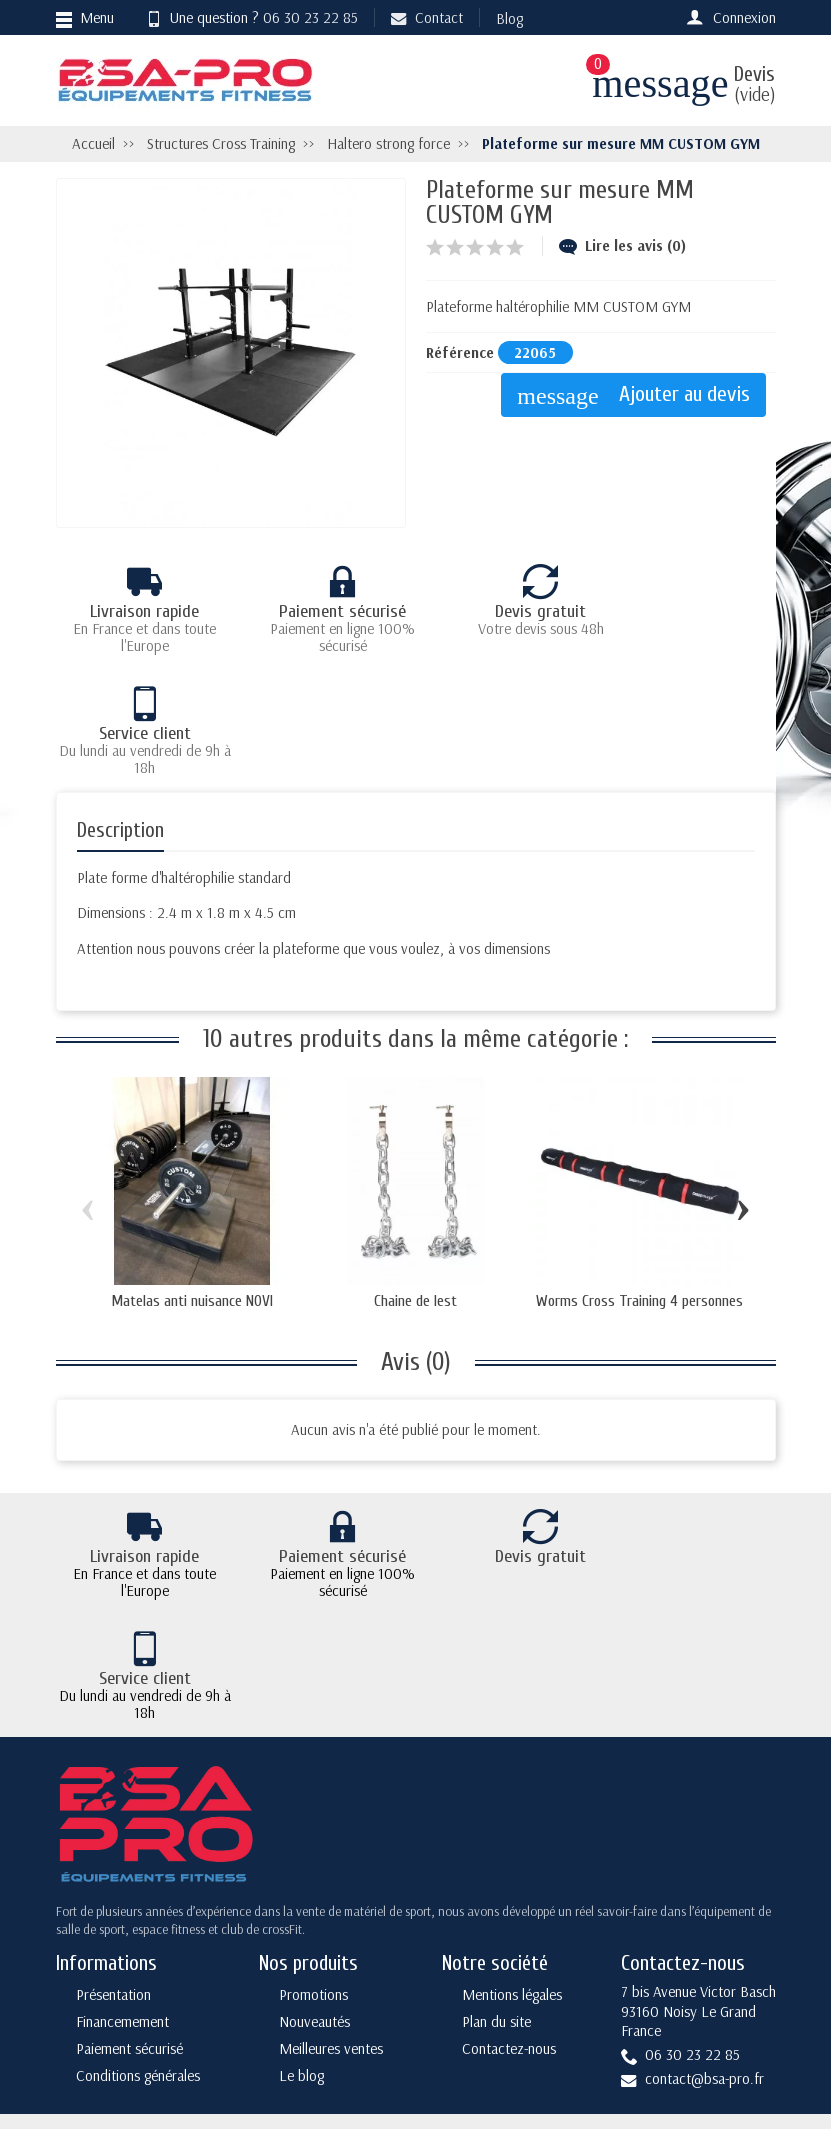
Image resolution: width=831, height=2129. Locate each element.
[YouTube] (706, 2031)
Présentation (113, 1824)
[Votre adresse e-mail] (418, 1985)
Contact (427, 17)
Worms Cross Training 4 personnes (639, 1179)
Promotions (313, 1824)
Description (120, 708)
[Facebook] (659, 1988)
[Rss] (753, 1988)
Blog (509, 18)
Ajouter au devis (638, 395)
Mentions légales (512, 1824)
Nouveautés (314, 1851)
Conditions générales (138, 1904)
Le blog (301, 1904)
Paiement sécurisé (129, 1878)
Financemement (122, 1851)
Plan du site (496, 1851)
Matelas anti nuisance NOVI (192, 1179)
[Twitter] (706, 1988)
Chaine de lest (415, 1179)
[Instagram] (753, 2031)
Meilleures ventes (331, 1878)
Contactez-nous (509, 1878)
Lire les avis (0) (622, 245)
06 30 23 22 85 (310, 17)
